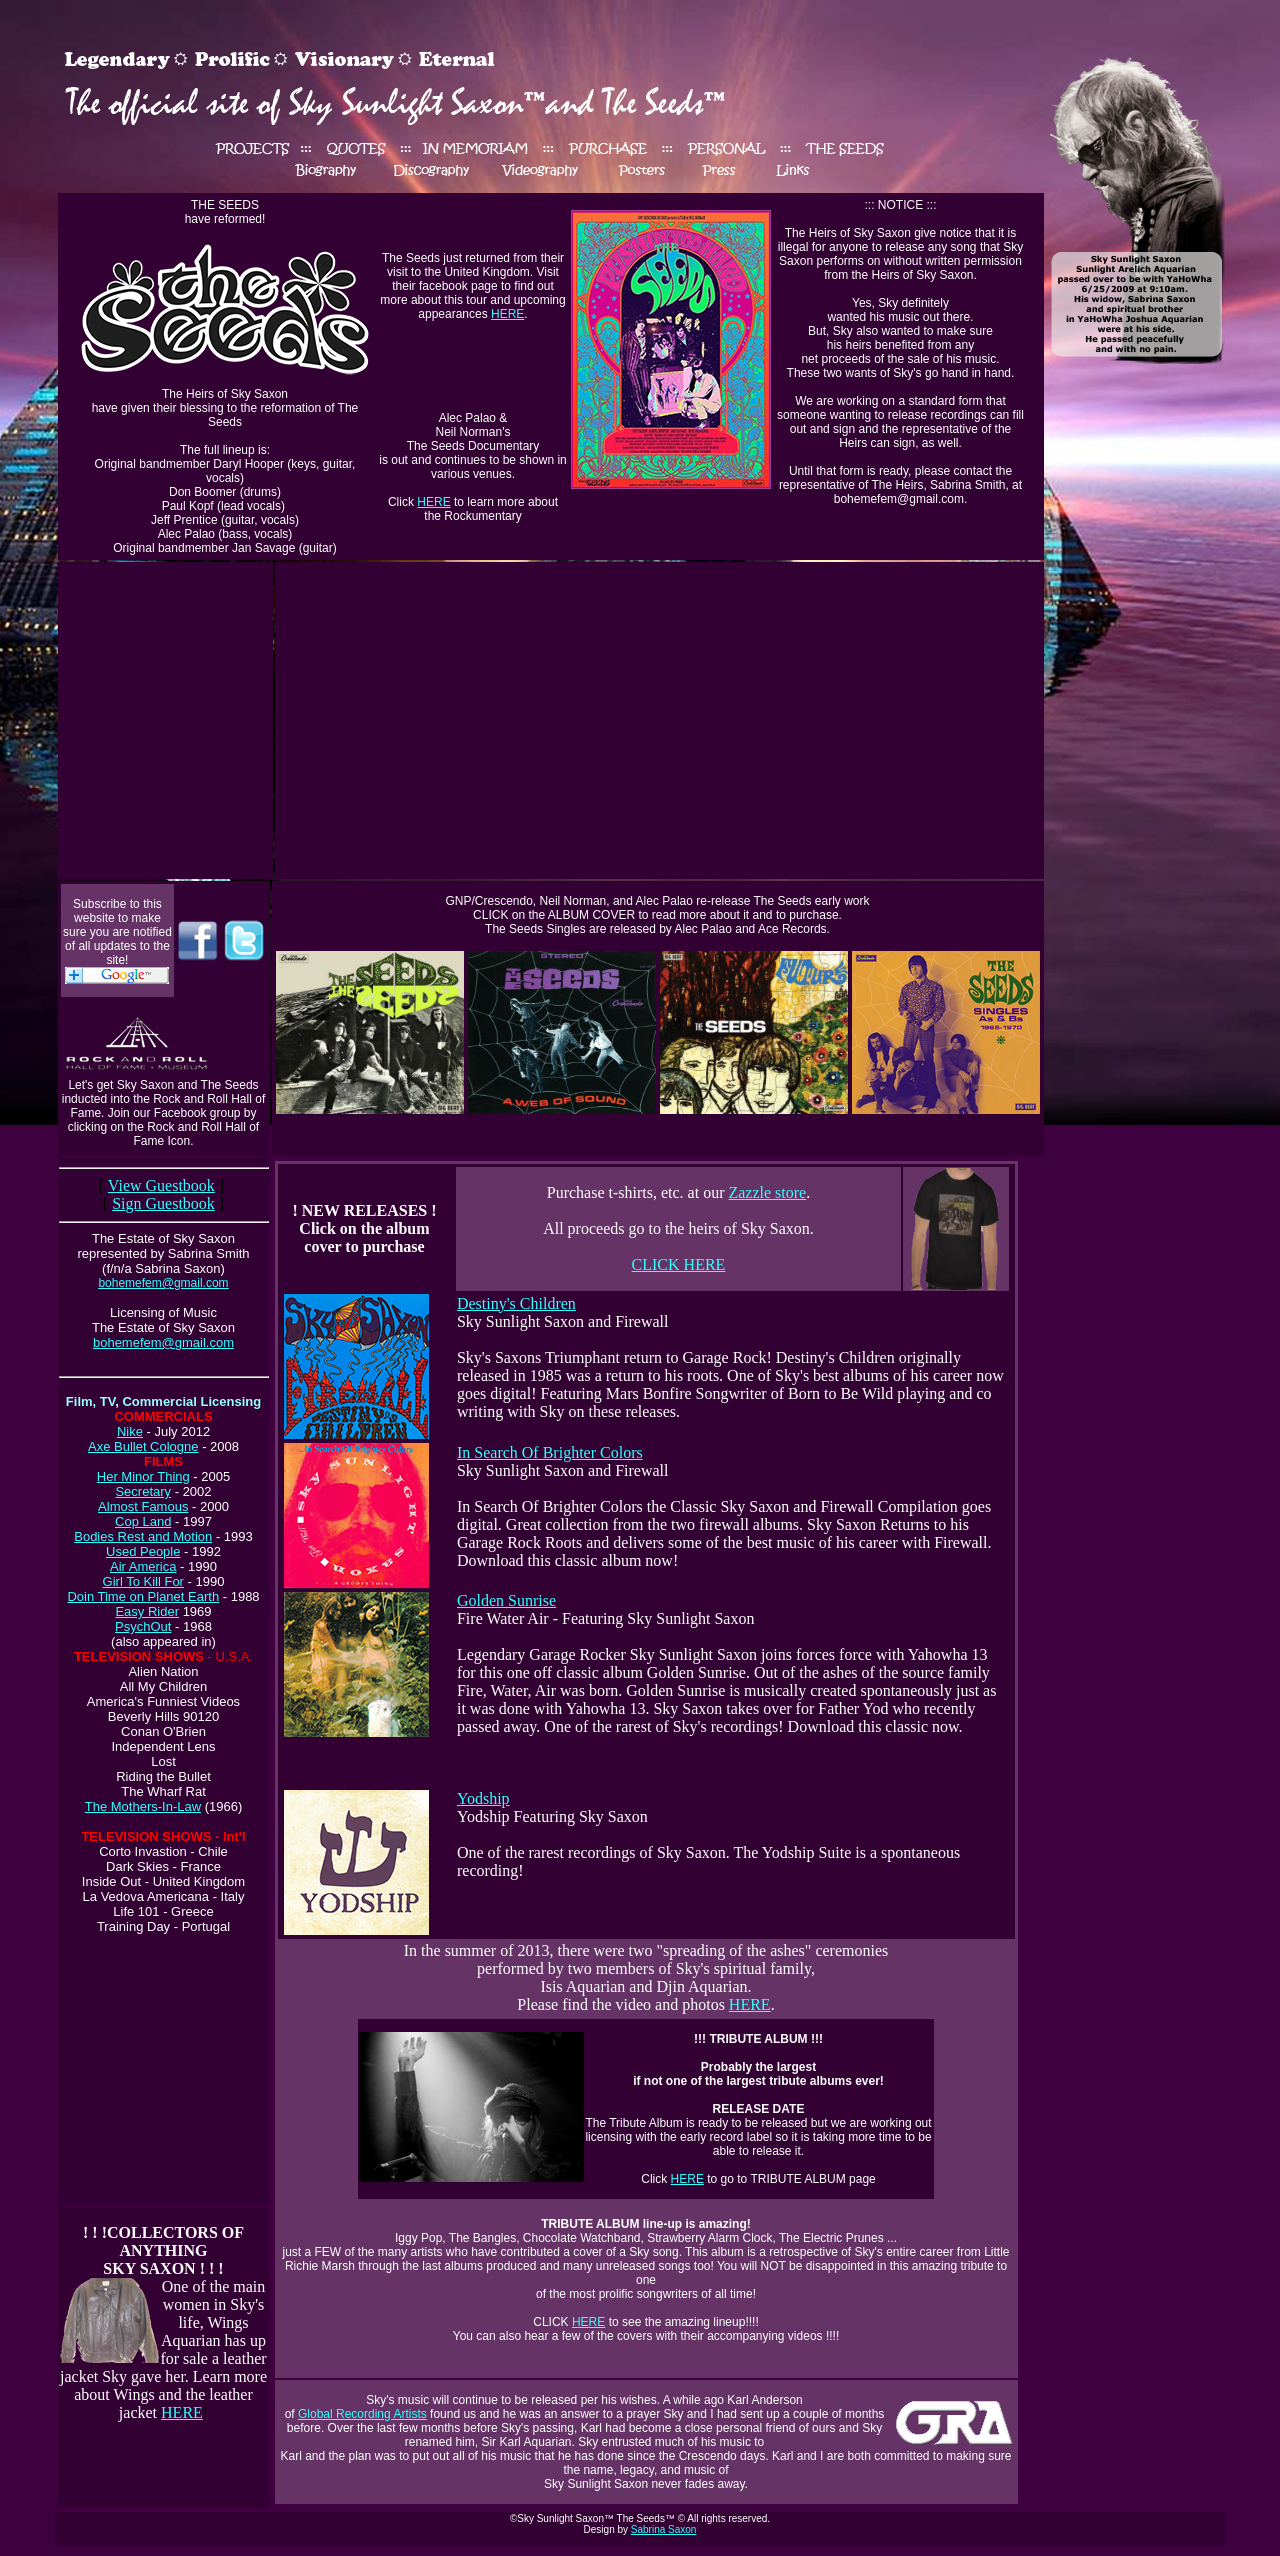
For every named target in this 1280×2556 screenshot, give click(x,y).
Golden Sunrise (506, 1600)
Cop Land (143, 1521)
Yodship (483, 1798)
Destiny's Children (516, 1303)
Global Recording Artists (362, 2414)
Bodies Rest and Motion (143, 1536)
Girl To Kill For (143, 1581)
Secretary (143, 1491)
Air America (143, 1566)
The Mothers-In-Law (143, 1806)
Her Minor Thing (143, 1476)
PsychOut (143, 1626)
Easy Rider (147, 1611)
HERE (507, 314)
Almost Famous (143, 1506)
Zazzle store (767, 1192)
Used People (143, 1551)
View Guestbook (161, 1185)
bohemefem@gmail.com (163, 1342)
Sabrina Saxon (664, 2529)
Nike (130, 1431)
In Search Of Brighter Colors (550, 1452)
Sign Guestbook (163, 1203)
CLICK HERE (679, 1264)
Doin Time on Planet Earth (143, 1596)
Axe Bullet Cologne (143, 1446)
